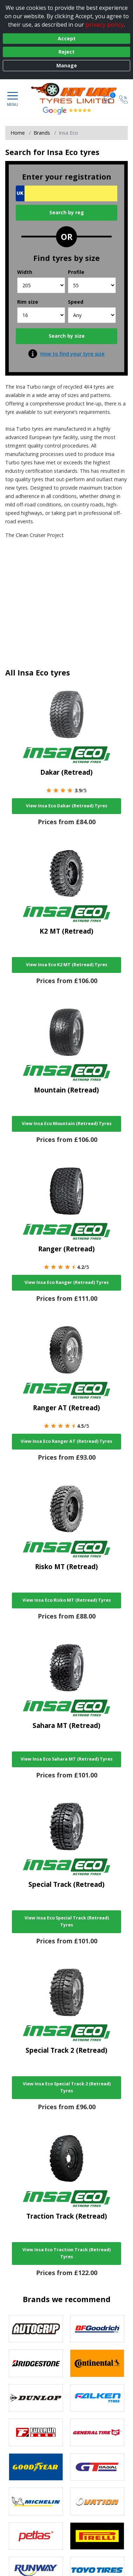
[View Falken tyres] (97, 2398)
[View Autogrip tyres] (36, 2329)
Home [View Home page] (17, 132)
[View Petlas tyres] (36, 2536)
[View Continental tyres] (97, 2363)
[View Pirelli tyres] (97, 2536)
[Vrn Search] (66, 193)
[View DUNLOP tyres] (36, 2398)
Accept (67, 38)
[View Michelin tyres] (36, 2501)
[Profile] (92, 285)
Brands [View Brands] (42, 132)
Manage (66, 65)
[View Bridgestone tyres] (36, 2363)
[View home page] (77, 93)
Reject (66, 51)
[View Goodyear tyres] (36, 2467)
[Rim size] (41, 315)
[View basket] (107, 98)
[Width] (41, 285)
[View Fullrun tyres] (36, 2432)
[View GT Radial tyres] (97, 2467)
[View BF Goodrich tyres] (97, 2329)
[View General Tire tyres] (97, 2432)
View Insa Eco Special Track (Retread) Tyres (66, 1921)
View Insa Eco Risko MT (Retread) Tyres (66, 1600)
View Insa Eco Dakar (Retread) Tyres (66, 806)
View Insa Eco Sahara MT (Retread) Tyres (67, 1759)
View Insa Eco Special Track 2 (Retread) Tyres (67, 2087)
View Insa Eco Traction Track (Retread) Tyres (66, 2253)
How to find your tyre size (72, 353)
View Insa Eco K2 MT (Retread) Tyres (66, 965)
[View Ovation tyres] (97, 2501)
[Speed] (92, 315)
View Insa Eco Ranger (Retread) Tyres (66, 1282)
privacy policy (104, 24)
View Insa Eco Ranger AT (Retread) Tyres (66, 1441)
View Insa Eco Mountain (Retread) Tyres (67, 1123)
